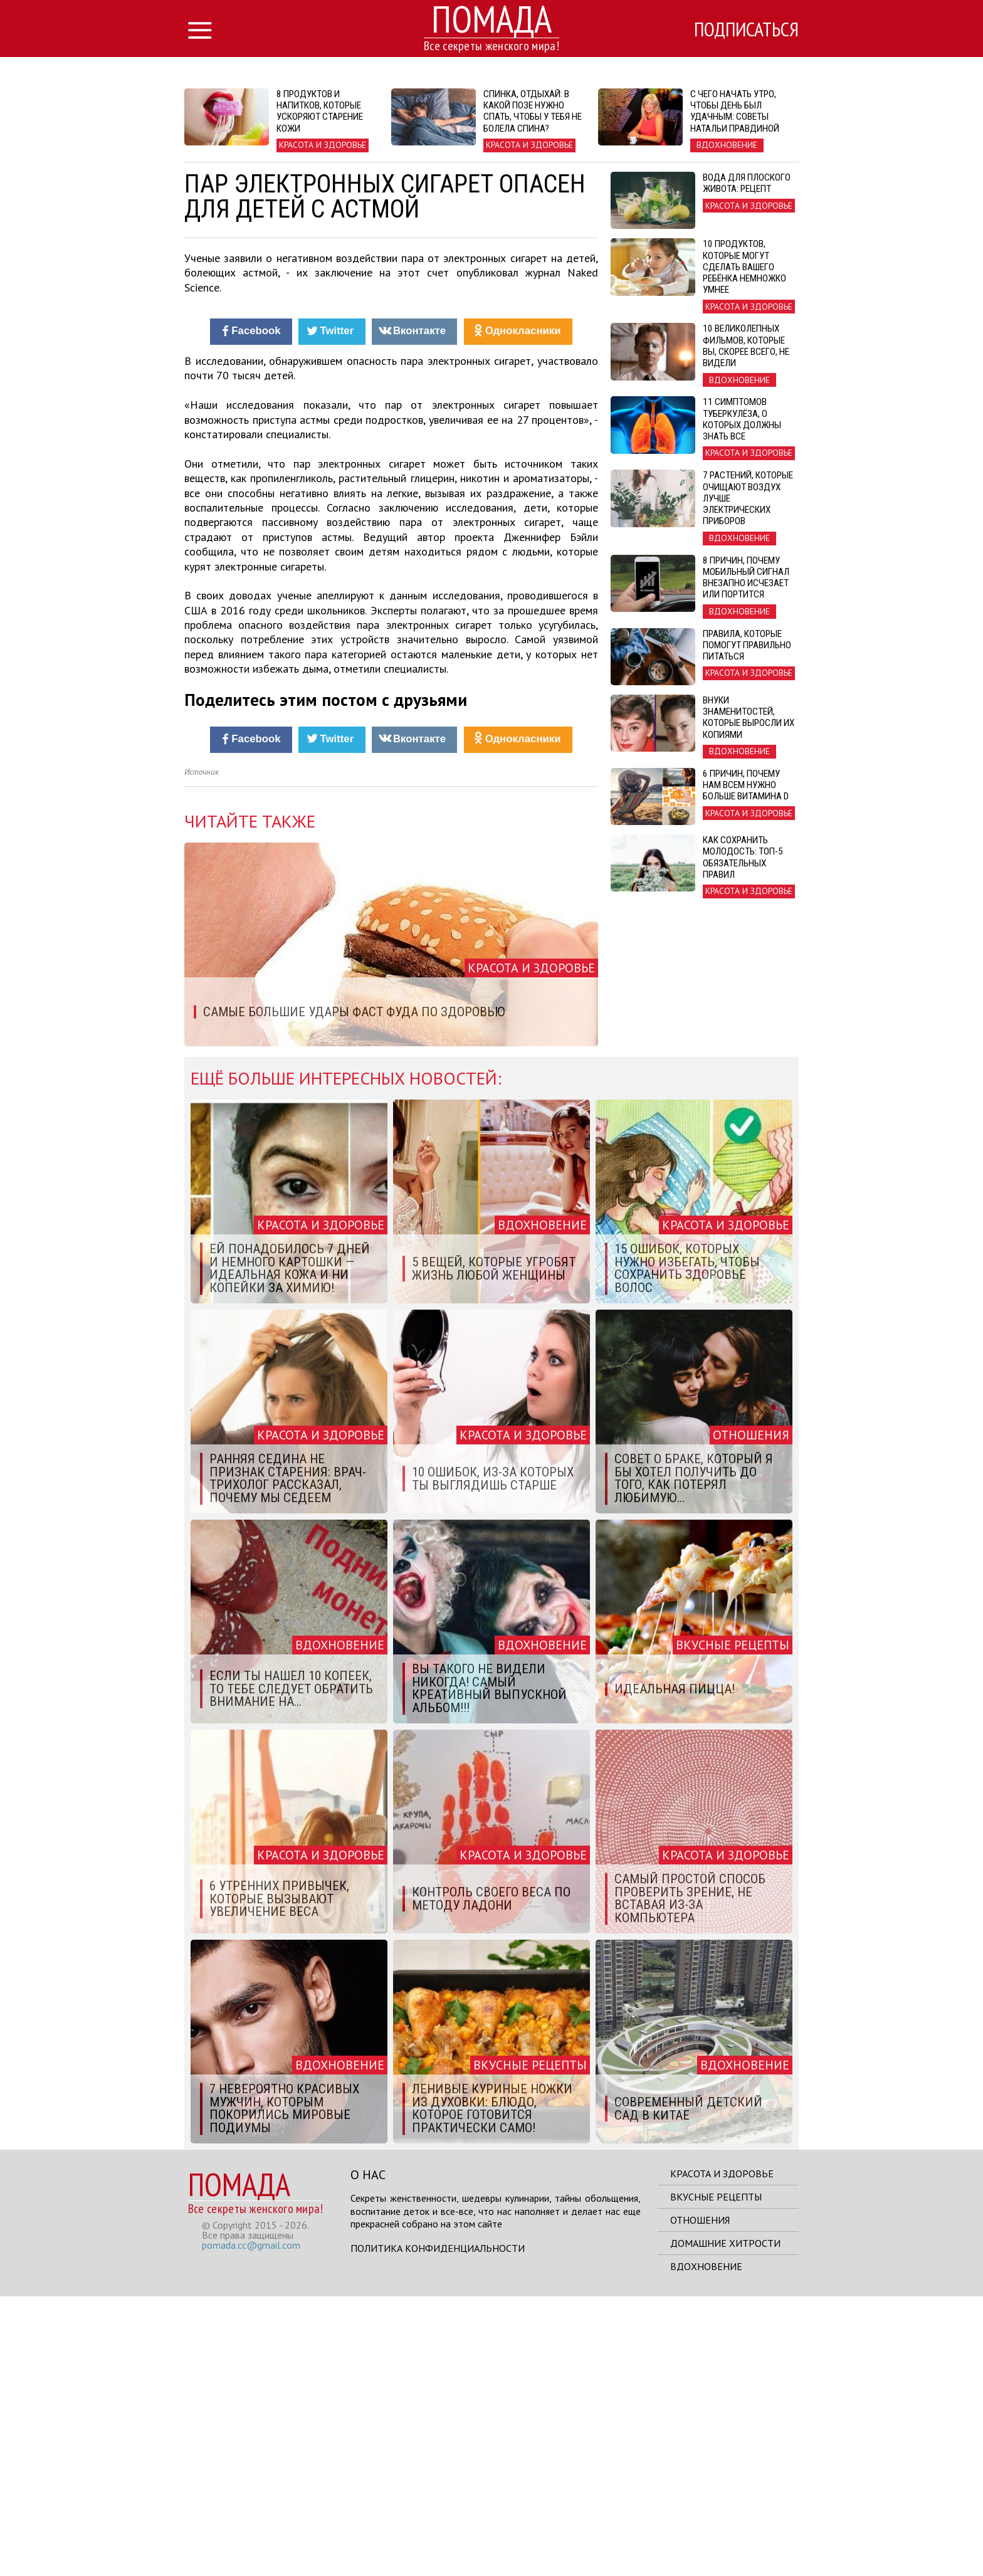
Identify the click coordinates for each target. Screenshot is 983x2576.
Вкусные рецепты (716, 2476)
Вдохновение (706, 2546)
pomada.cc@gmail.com (251, 2524)
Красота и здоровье (722, 2453)
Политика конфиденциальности (437, 2528)
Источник (201, 1051)
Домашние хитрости (725, 2523)
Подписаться (745, 29)
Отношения (700, 2500)
